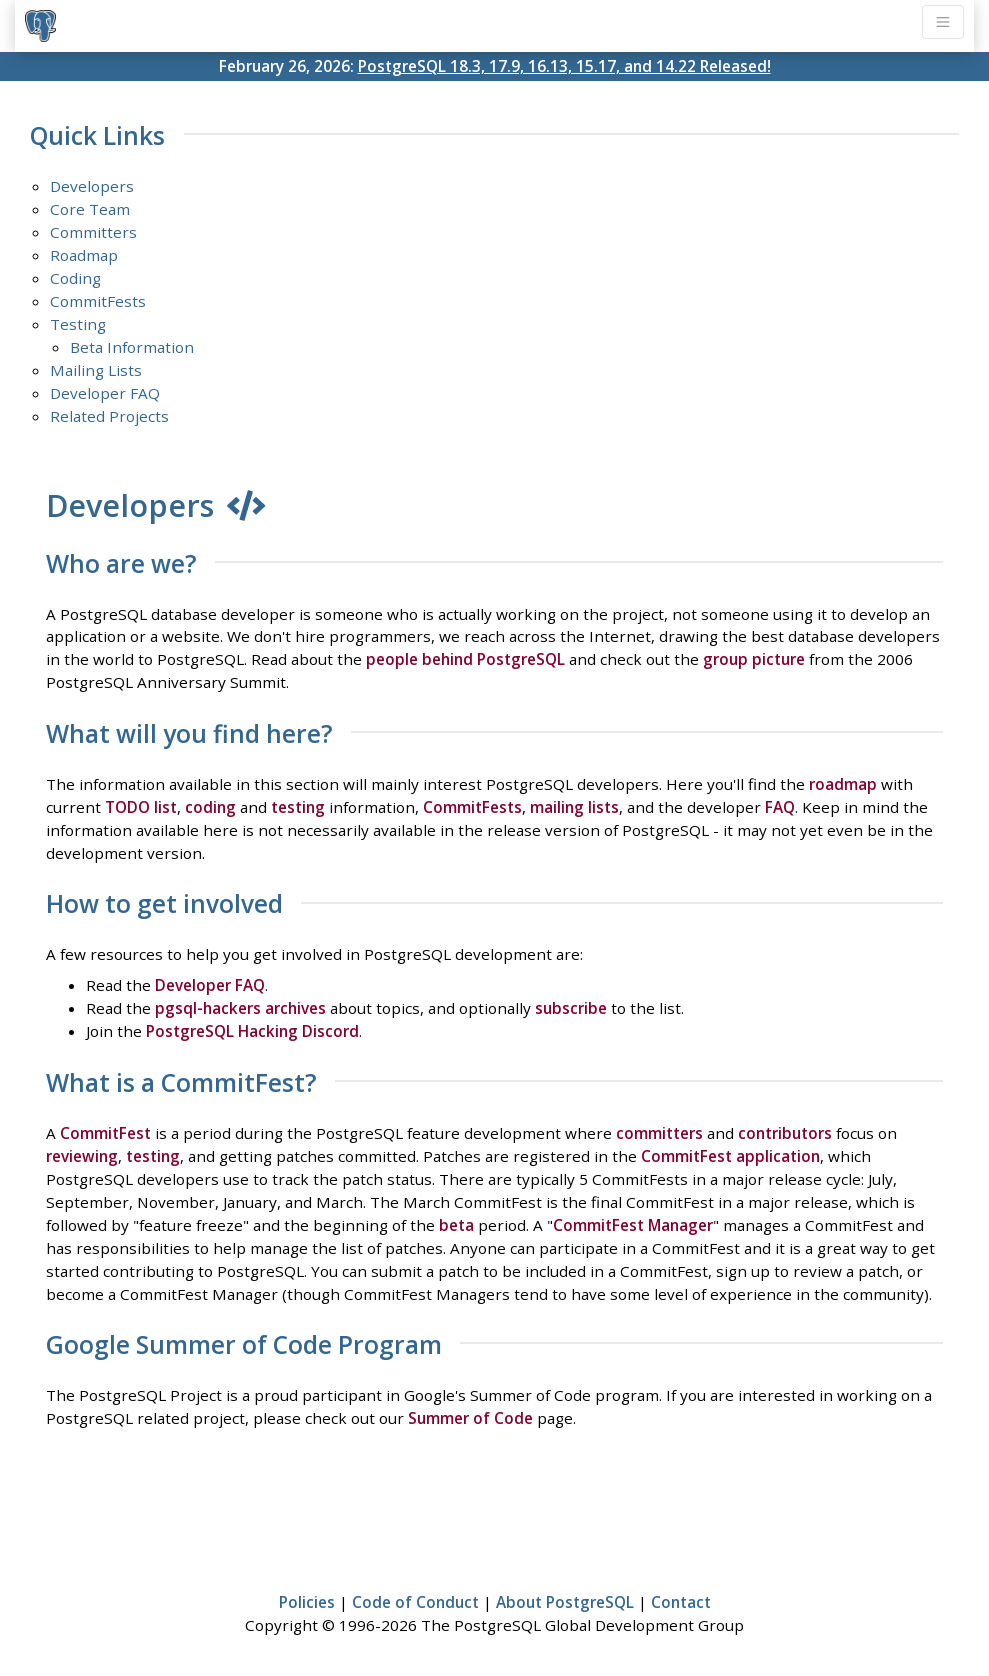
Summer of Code (470, 1418)
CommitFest (105, 1133)
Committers (93, 232)
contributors (785, 1133)
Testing (78, 324)
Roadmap (84, 255)
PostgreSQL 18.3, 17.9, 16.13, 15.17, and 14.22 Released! (564, 66)
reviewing (82, 1156)
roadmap (843, 784)
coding (210, 807)
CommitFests (98, 301)
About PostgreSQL (565, 1602)
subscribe (571, 1008)
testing (298, 807)
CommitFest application (730, 1156)
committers (659, 1133)
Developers (92, 186)
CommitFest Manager (633, 1225)
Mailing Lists (96, 370)
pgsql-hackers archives (240, 1008)
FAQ (780, 807)
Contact (681, 1602)
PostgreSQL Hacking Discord (252, 1031)
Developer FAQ (105, 393)
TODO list (141, 807)
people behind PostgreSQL (465, 659)
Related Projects (109, 416)
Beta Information (132, 347)
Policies (307, 1602)
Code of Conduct (415, 1602)
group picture (754, 659)
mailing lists (574, 807)
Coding (75, 278)
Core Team (90, 209)
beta (456, 1225)
